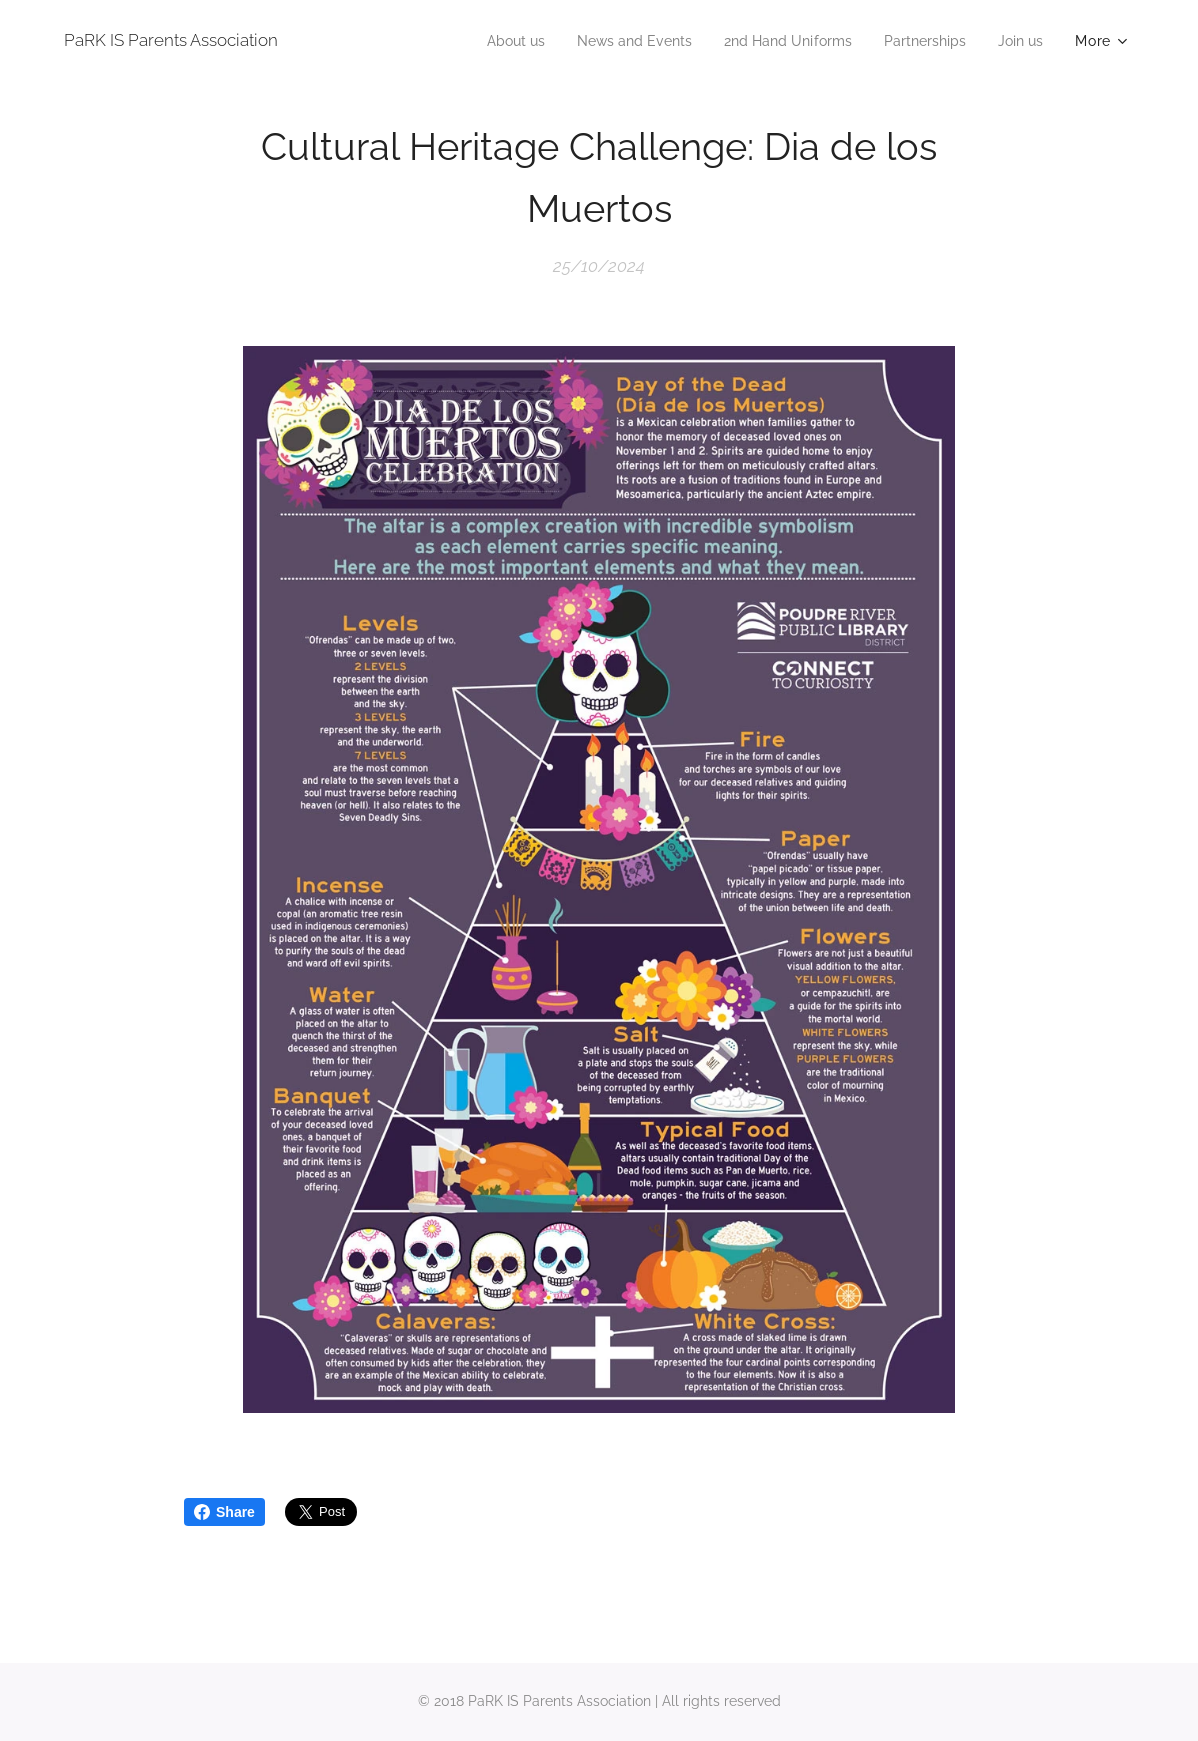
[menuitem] (484, 41)
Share (224, 1512)
